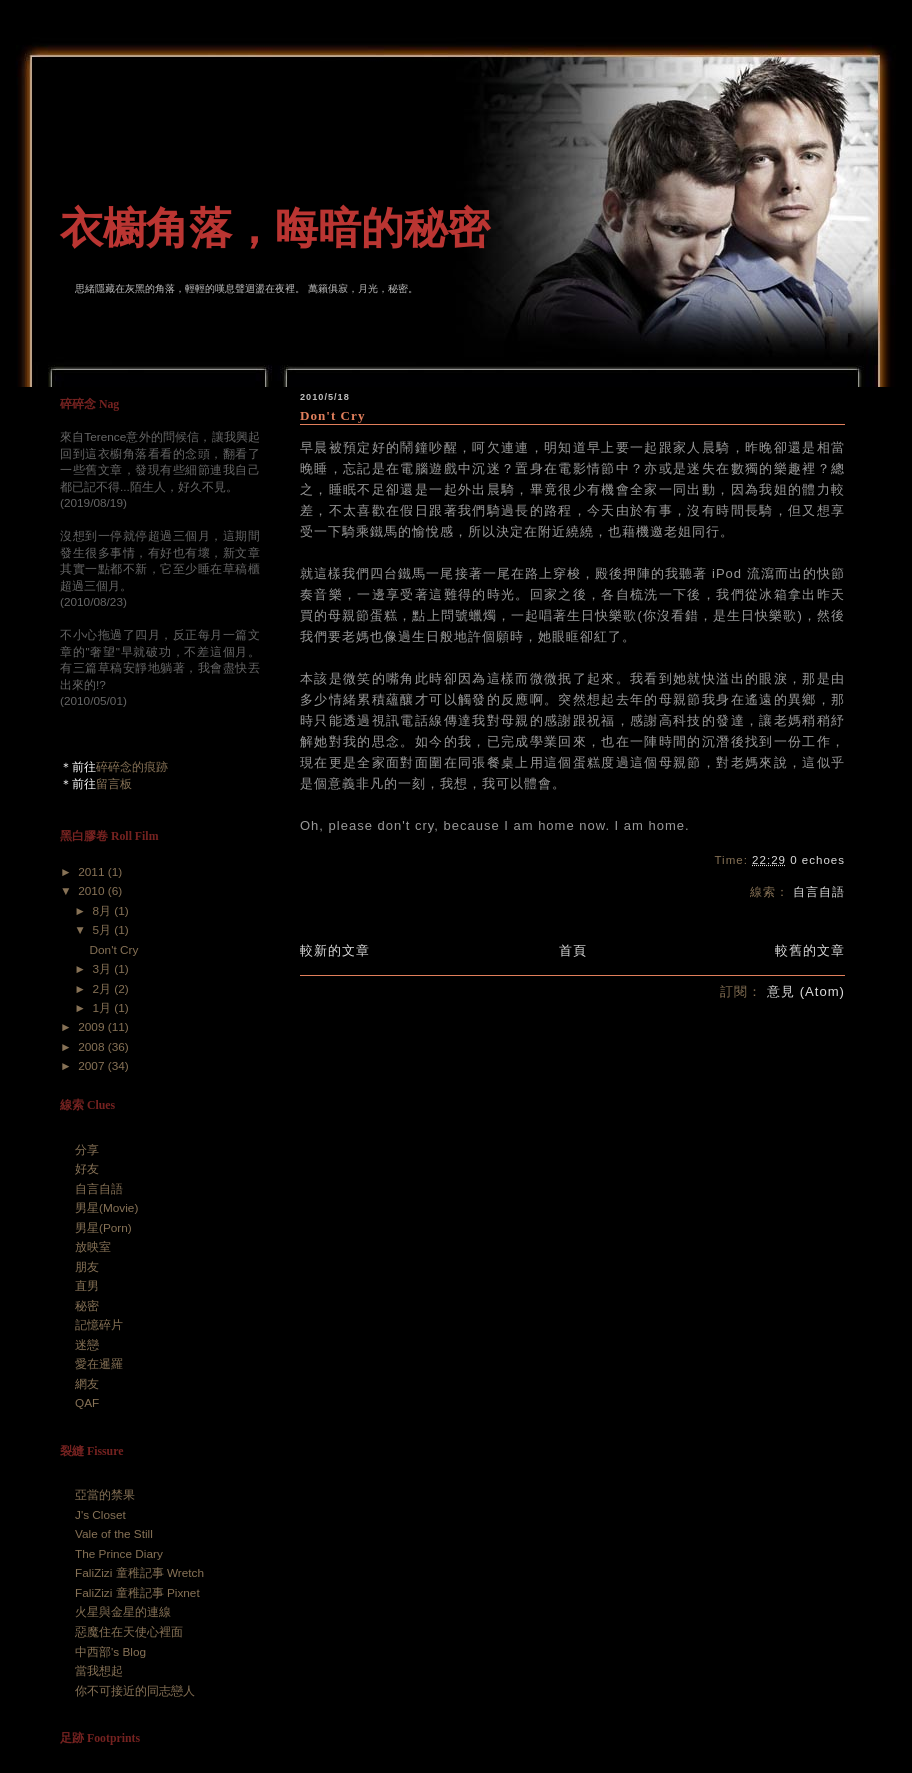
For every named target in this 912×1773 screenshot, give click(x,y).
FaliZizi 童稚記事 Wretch (139, 1573)
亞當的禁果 (105, 1495)
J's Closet (100, 1515)
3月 (103, 969)
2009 (93, 1027)
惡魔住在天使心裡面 (129, 1632)
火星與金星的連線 (123, 1612)
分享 (87, 1150)
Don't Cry (332, 415)
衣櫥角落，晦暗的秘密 (275, 228)
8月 (103, 911)
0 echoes (817, 860)
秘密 (87, 1306)
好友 (87, 1169)
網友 (87, 1384)
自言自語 (819, 892)
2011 (93, 872)
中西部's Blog (110, 1652)
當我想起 (99, 1671)
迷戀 (87, 1345)
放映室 (93, 1247)
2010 (93, 891)
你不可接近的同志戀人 (135, 1691)
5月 (103, 930)
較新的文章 (335, 950)
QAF (87, 1403)
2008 (93, 1047)
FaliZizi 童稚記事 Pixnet (137, 1593)
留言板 (114, 784)
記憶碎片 (99, 1325)
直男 (87, 1286)
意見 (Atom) (806, 991)
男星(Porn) (103, 1228)
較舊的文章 (810, 950)
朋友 (87, 1267)
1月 (103, 1008)
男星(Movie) (106, 1208)
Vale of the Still (114, 1534)
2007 (93, 1066)
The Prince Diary (119, 1554)
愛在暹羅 (99, 1364)
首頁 (573, 950)
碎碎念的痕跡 (132, 767)
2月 (103, 989)
